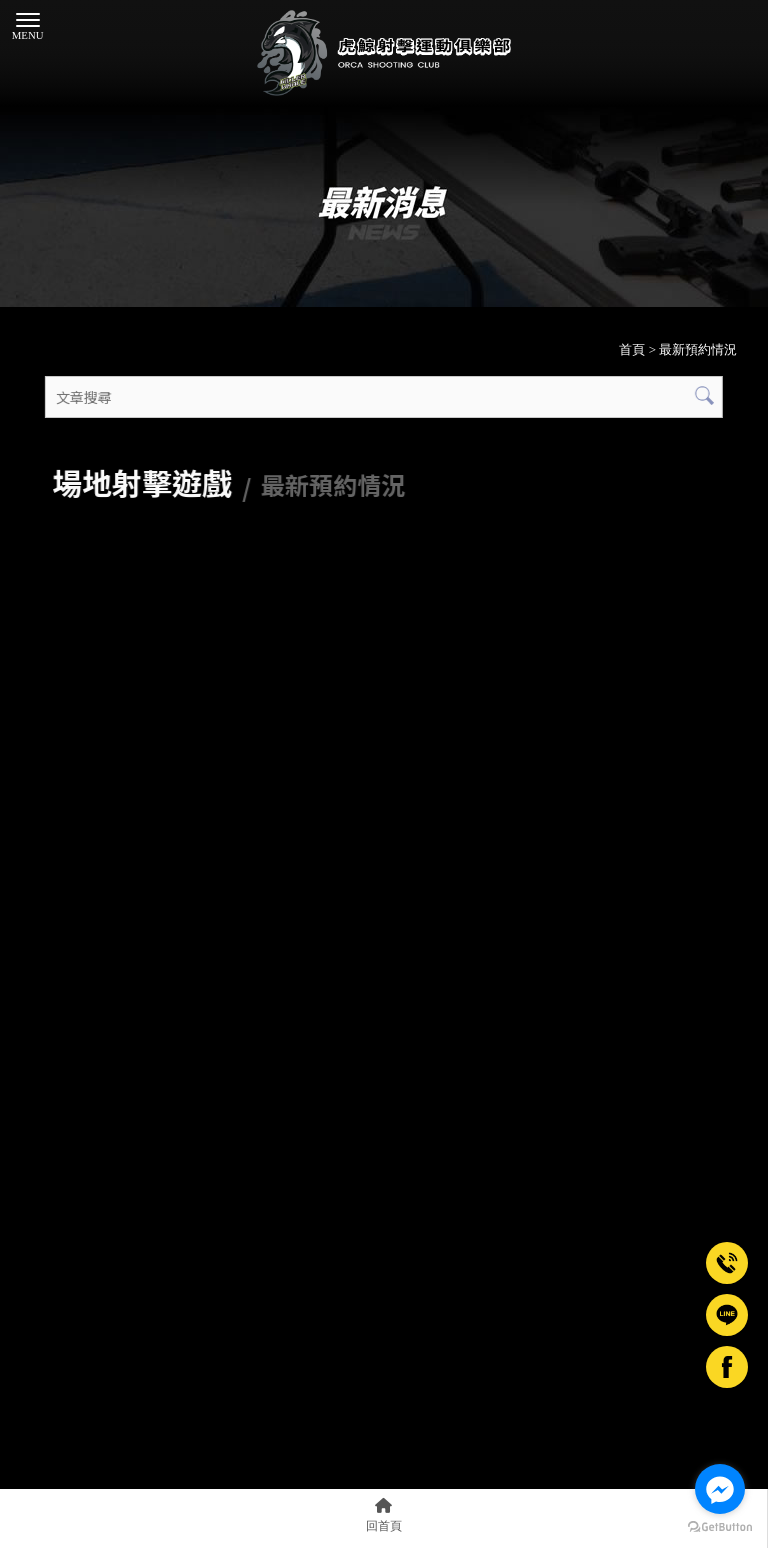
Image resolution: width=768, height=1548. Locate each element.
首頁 (632, 349)
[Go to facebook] (720, 1489)
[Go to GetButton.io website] (720, 1527)
